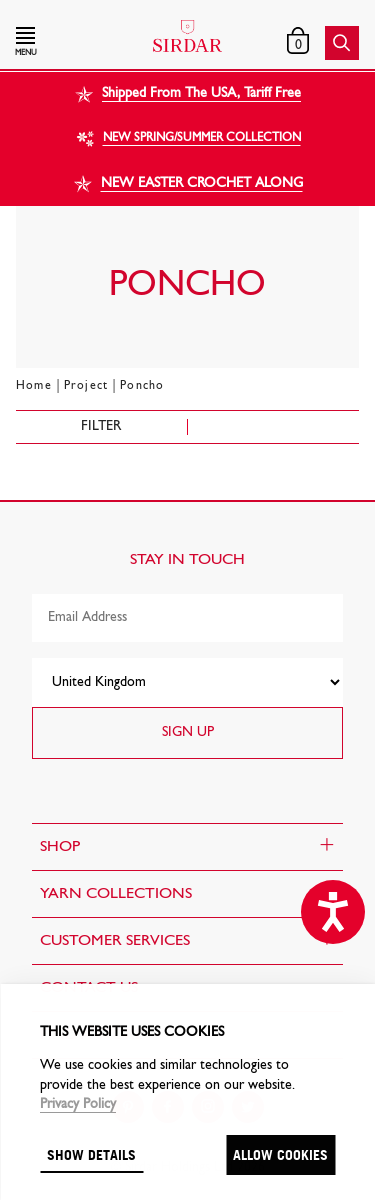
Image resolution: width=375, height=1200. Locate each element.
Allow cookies (280, 1154)
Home (34, 386)
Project (86, 386)
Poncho (142, 386)
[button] (67, 43)
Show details (91, 1154)
